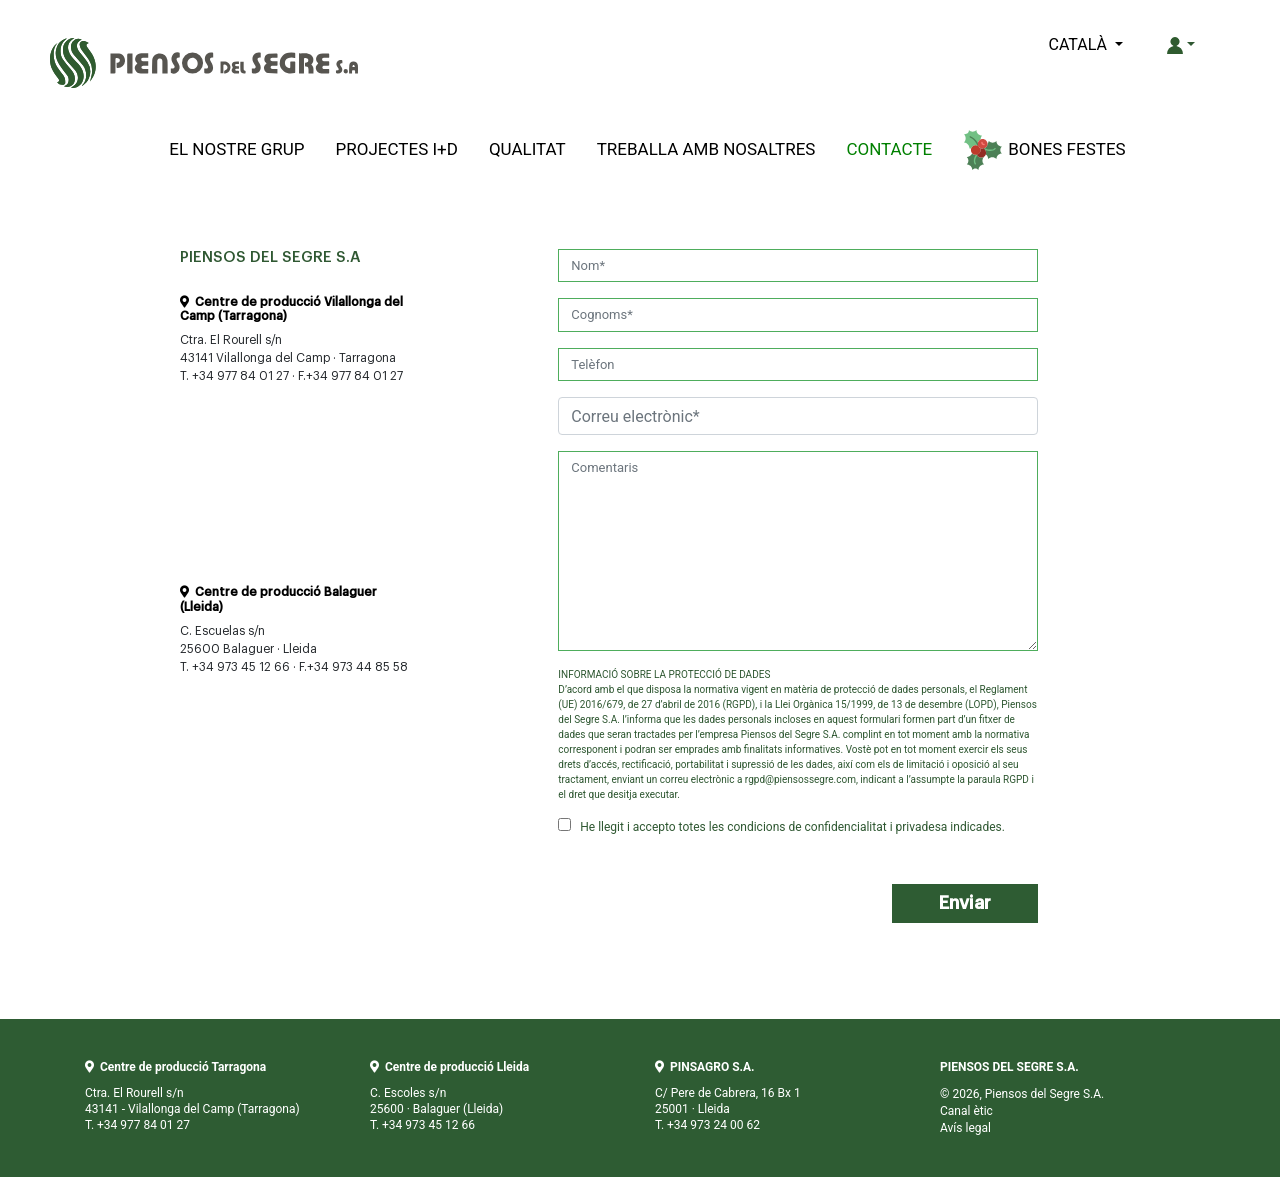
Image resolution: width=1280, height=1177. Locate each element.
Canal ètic (966, 1111)
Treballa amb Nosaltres (706, 149)
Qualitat (527, 149)
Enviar (965, 903)
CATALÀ (1079, 44)
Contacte (889, 149)
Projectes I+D (397, 149)
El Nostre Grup (236, 149)
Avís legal (965, 1128)
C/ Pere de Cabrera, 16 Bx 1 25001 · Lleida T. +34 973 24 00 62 (728, 1096)
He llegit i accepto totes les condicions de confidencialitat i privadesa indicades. (781, 826)
